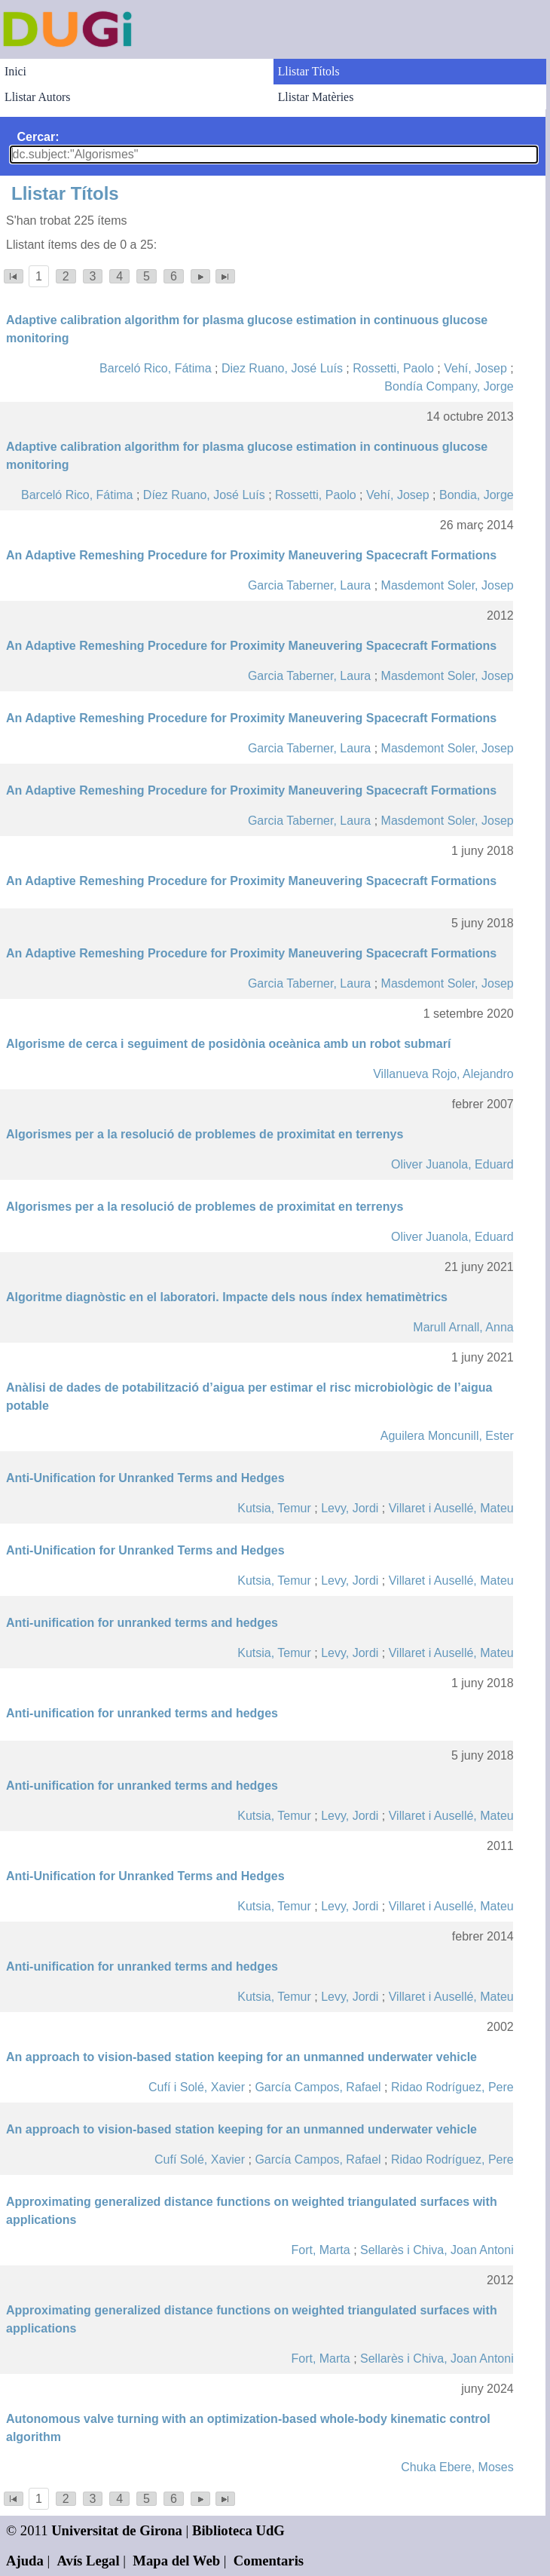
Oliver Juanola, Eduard (452, 1164)
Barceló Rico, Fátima (155, 368)
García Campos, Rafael (317, 2087)
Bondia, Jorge (476, 495)
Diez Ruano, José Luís (282, 368)
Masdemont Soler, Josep (447, 585)
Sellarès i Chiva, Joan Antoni (437, 2250)
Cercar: (38, 136)
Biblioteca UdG (238, 2530)
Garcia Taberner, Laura (309, 585)
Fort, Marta (320, 2250)
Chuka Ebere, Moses (457, 2467)
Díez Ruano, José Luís (204, 495)
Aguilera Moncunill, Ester (447, 1435)
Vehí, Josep (475, 368)
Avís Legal (88, 2560)
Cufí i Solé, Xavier (196, 2087)
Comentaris (269, 2560)
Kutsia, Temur (274, 1508)
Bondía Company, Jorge (448, 386)
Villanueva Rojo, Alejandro (443, 1073)
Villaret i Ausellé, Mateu (451, 1508)
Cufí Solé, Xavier (199, 2159)
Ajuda (25, 2560)
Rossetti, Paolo (393, 368)
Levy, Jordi (349, 1508)
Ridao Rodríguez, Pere (452, 2087)
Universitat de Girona (116, 2530)
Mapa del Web (176, 2560)
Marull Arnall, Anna (463, 1327)
